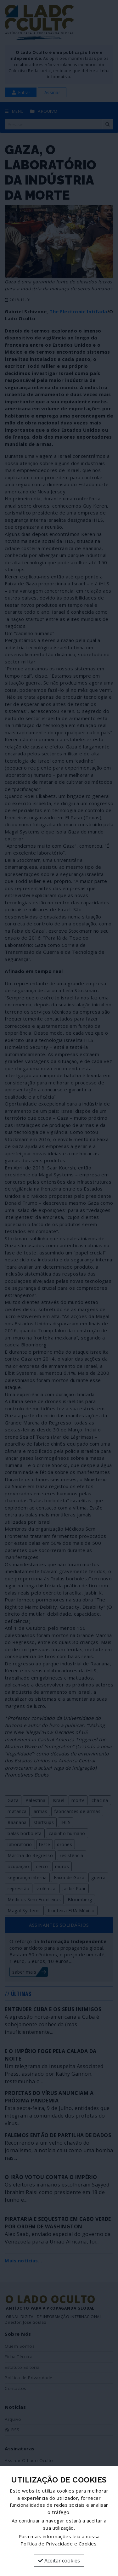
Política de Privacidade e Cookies (58, 2543)
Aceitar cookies (59, 2560)
